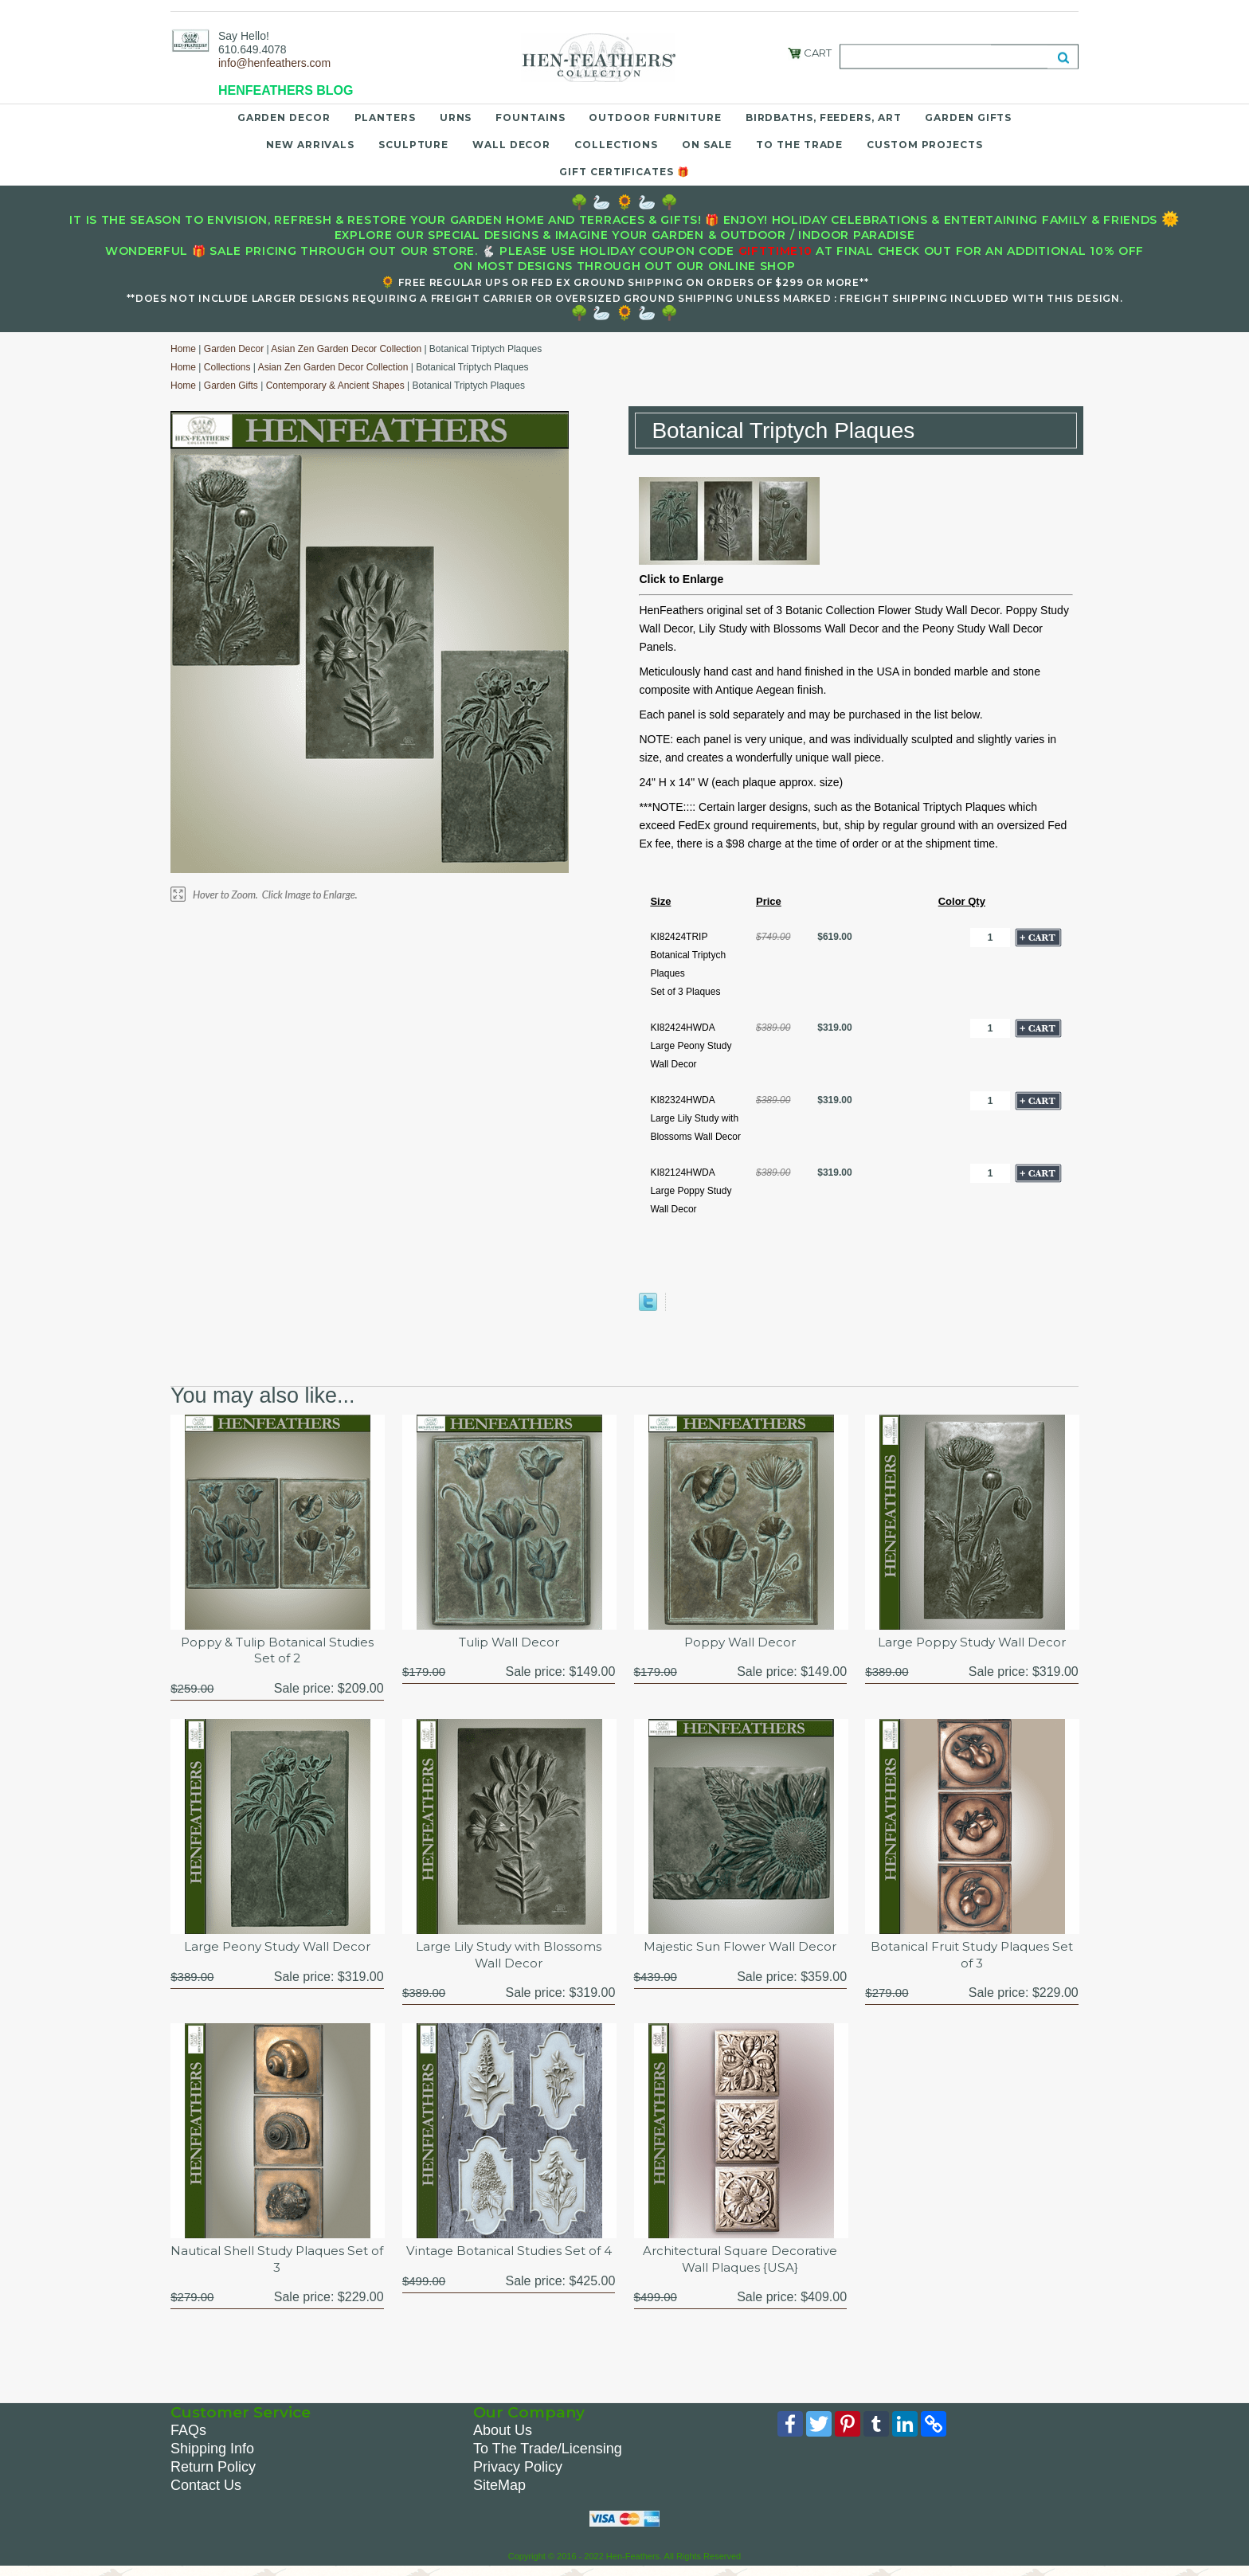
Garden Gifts (968, 117)
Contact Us (205, 2492)
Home (183, 348)
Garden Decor (284, 117)
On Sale (707, 145)
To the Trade (799, 145)
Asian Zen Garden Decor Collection (346, 348)
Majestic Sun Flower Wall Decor (740, 1949)
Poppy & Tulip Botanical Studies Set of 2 (276, 1651)
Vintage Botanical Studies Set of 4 (509, 2265)
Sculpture (413, 145)
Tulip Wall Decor (508, 1642)
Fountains (530, 117)
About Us (502, 2437)
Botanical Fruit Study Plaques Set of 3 (972, 1958)
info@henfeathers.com (274, 63)
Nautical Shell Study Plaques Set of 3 (277, 2265)
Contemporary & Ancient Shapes (335, 385)
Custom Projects (925, 145)
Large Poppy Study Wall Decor (972, 1642)
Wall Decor (511, 145)
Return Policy (213, 2474)
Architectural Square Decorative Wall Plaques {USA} (740, 2265)
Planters (385, 117)
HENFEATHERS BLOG (285, 90)
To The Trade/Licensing (547, 2456)
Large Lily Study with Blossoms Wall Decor (509, 1958)
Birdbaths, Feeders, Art (824, 117)
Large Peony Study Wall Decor (277, 1949)
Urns (456, 117)
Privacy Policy (517, 2474)
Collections (616, 145)
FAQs (188, 2437)
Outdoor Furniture (655, 117)
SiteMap (499, 2492)
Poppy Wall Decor (740, 1642)
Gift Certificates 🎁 (624, 172)
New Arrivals (310, 145)
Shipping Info (212, 2456)
